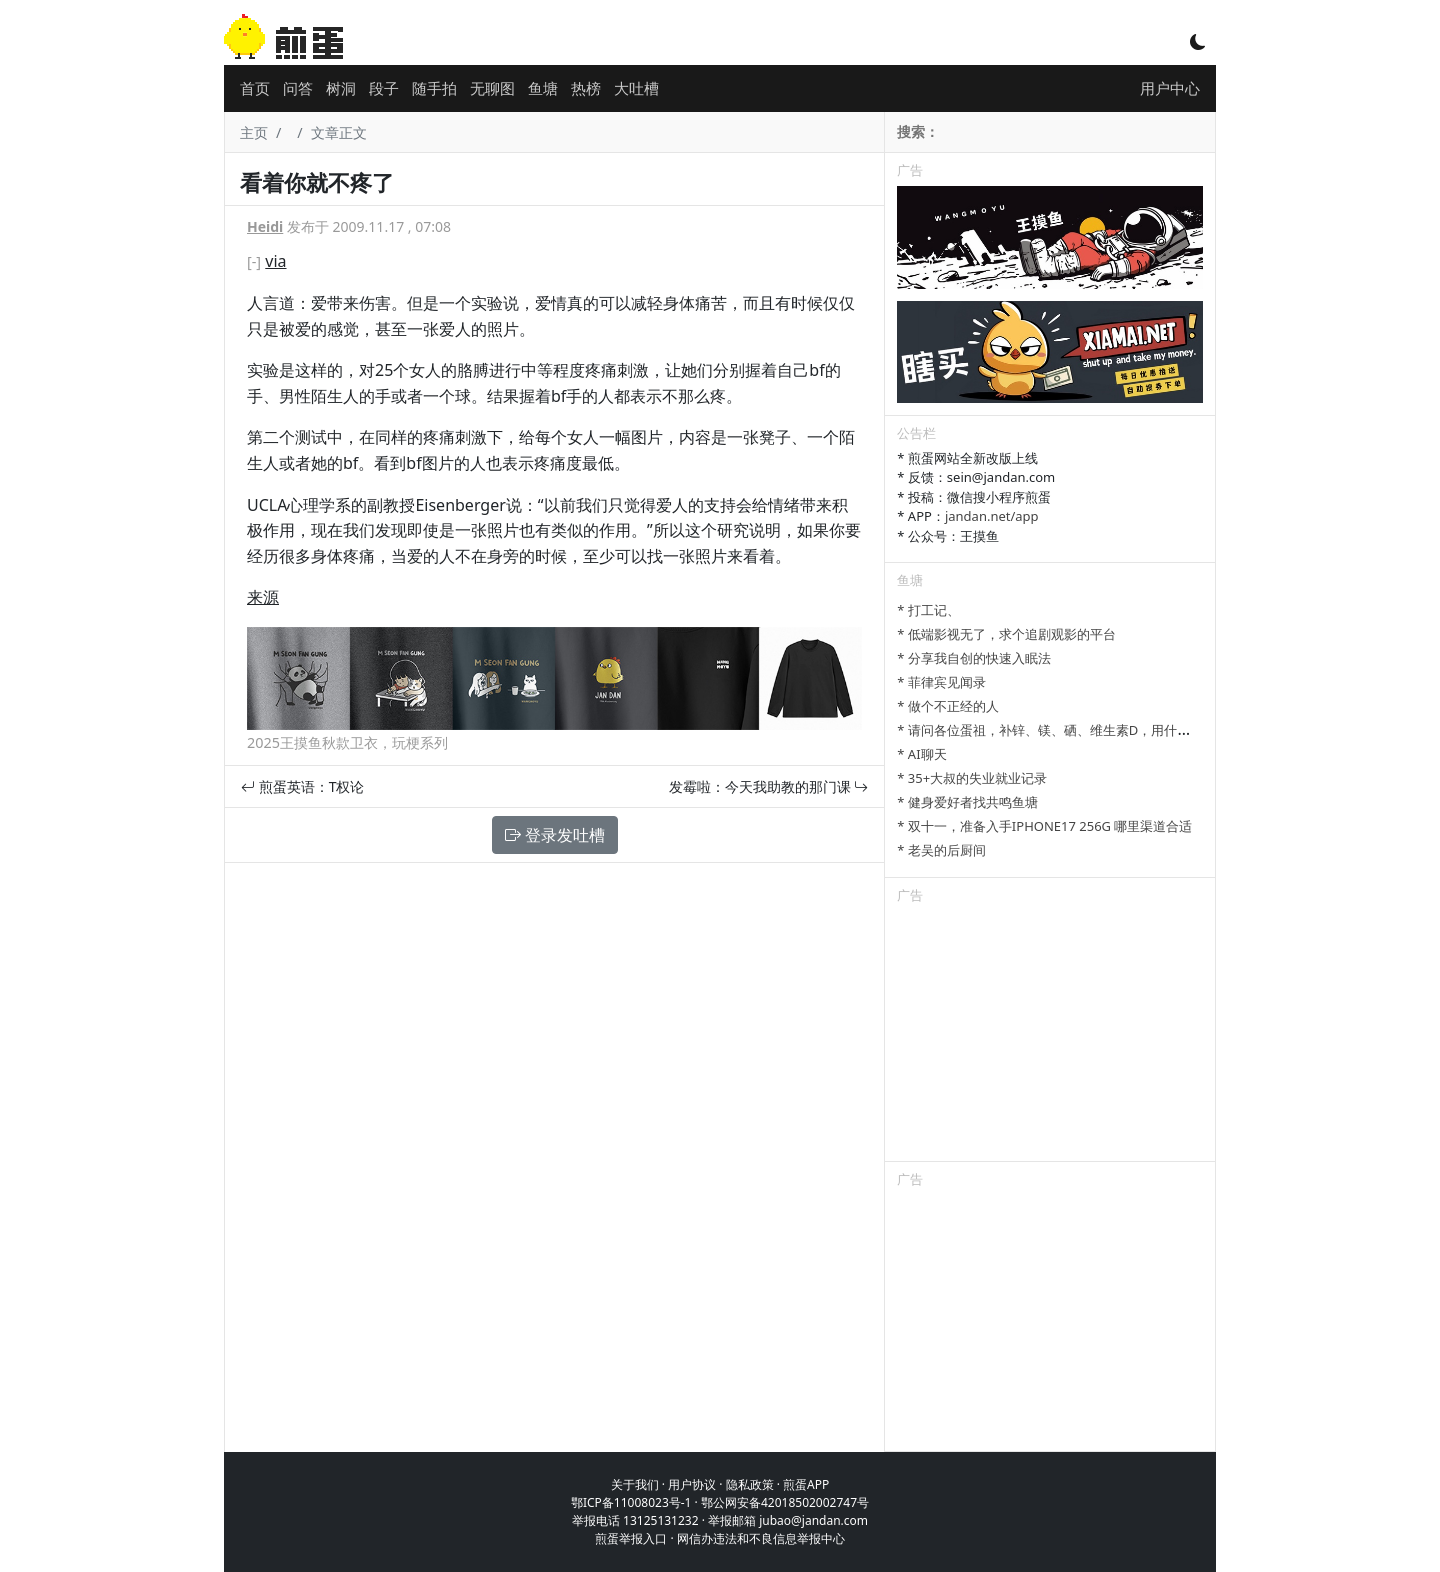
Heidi (265, 226)
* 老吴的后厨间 (941, 850)
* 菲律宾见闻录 (941, 682)
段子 (384, 88)
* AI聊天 (921, 754)
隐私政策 (750, 1484)
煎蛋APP (806, 1484)
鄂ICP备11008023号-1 (631, 1502)
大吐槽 (636, 88)
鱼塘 (543, 88)
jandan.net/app (992, 516)
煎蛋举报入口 (631, 1538)
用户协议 (692, 1484)
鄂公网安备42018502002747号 (785, 1502)
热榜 (586, 88)
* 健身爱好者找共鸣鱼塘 (967, 802)
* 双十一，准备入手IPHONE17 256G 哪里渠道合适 (1044, 826)
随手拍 (434, 88)
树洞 (341, 88)
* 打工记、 (928, 610)
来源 (263, 597)
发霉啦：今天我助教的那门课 (769, 786)
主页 (254, 132)
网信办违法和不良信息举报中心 (761, 1538)
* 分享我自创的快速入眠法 (974, 658)
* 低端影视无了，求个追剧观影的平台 (1006, 634)
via (275, 261)
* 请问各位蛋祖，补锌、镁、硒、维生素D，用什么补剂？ (1063, 730)
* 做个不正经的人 (948, 706)
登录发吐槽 (555, 835)
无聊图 (492, 88)
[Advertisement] (1050, 1036)
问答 (298, 88)
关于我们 (635, 1484)
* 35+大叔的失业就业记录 (972, 778)
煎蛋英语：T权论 (302, 786)
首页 (255, 88)
